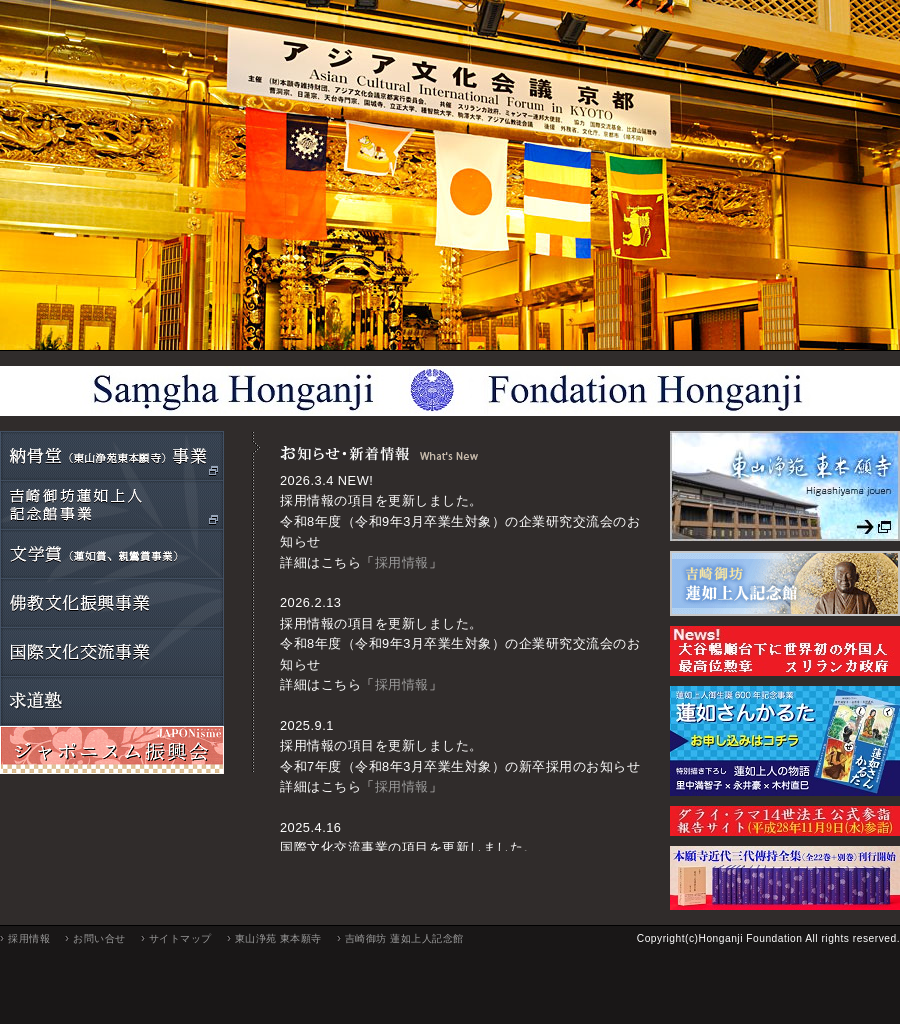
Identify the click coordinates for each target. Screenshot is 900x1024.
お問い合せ (99, 938)
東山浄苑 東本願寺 (278, 938)
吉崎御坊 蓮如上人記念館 (404, 938)
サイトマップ (180, 938)
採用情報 (402, 562)
